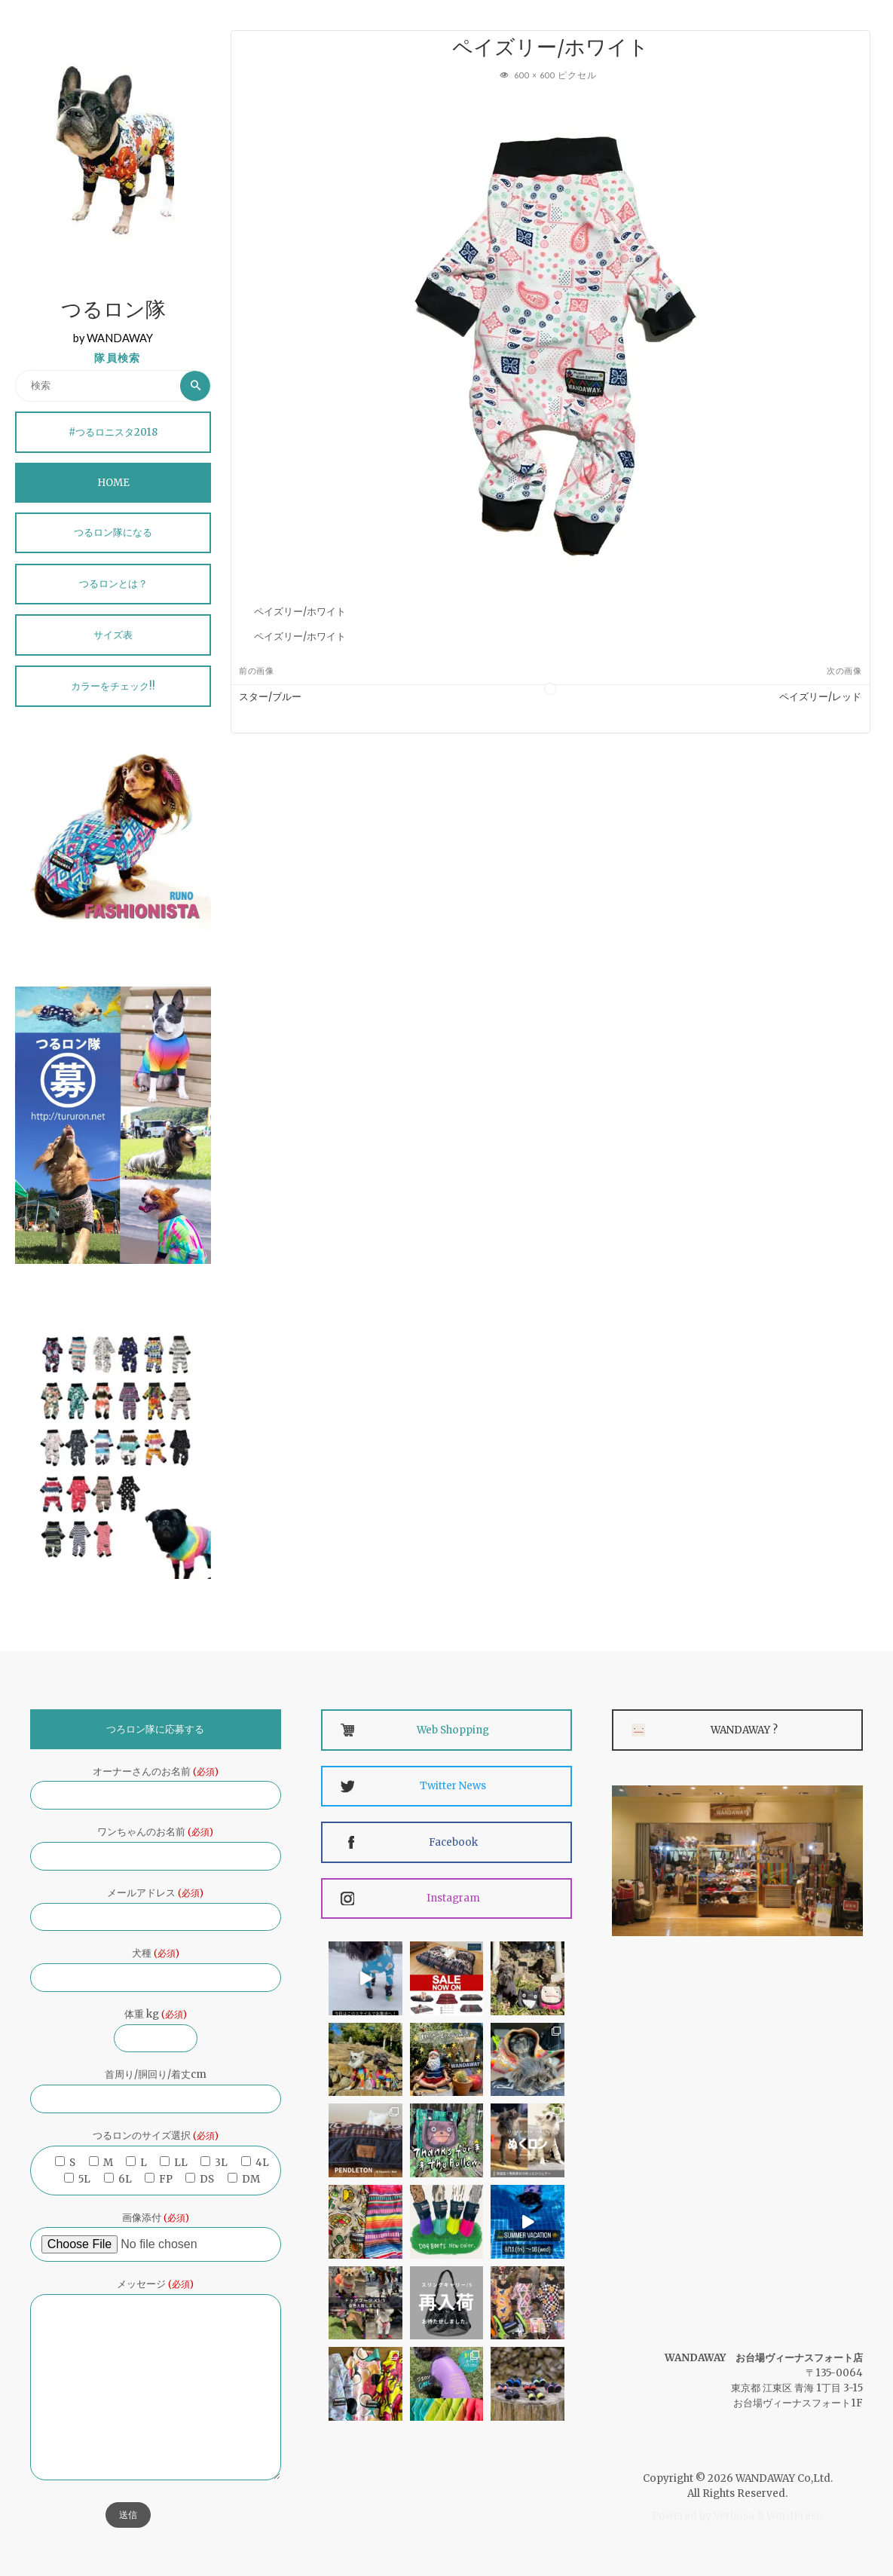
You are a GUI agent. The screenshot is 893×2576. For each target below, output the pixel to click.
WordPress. (795, 2516)
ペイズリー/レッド (820, 696)
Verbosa (732, 2516)
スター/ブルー (270, 696)
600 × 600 (536, 75)
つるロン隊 (113, 311)
